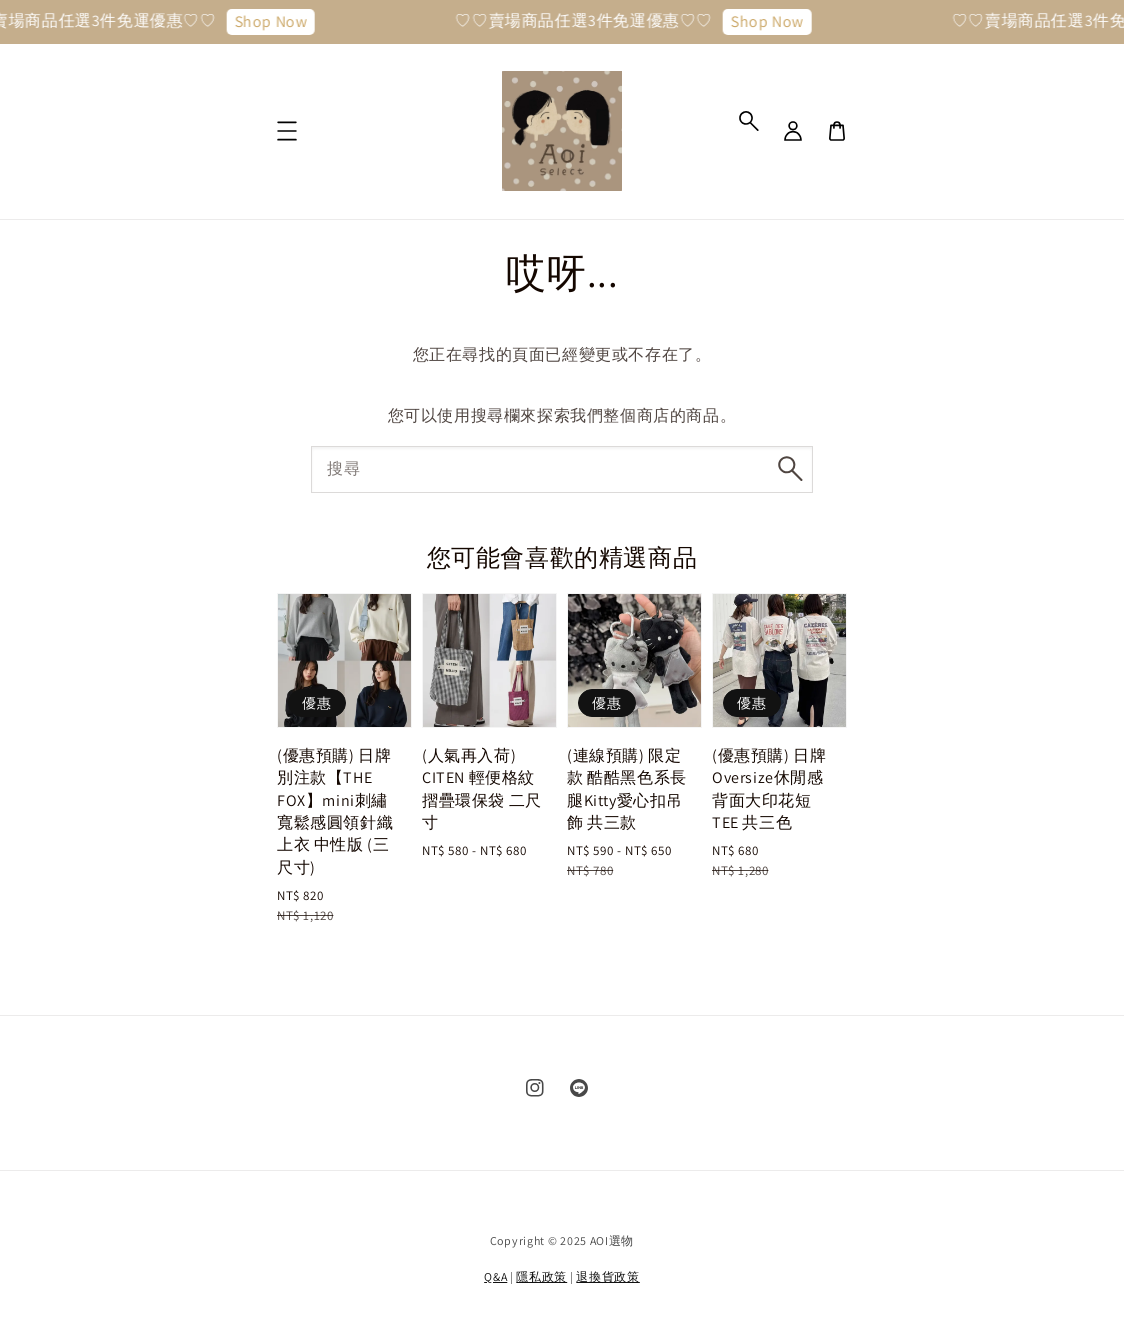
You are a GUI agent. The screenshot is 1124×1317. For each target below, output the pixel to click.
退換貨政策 (608, 1276)
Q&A (495, 1276)
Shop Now (277, 21)
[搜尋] (790, 469)
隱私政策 (541, 1276)
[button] (749, 121)
